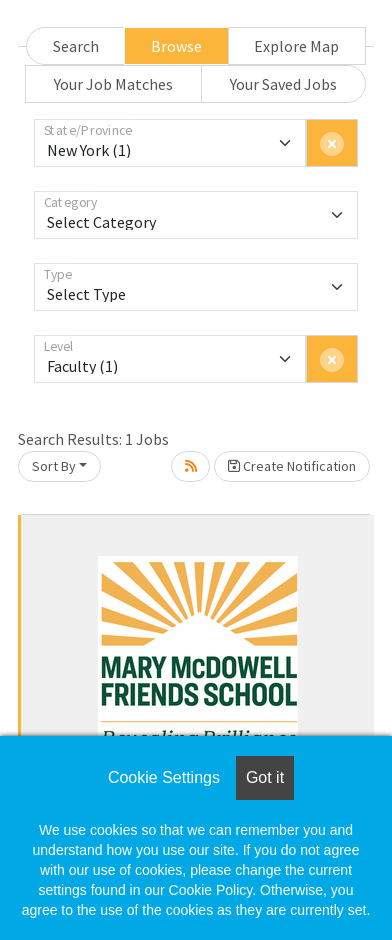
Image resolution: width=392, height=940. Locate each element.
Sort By (54, 466)
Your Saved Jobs (283, 84)
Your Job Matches (113, 84)
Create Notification (292, 466)
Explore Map (296, 46)
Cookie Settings (164, 777)
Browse (176, 46)
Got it (265, 777)
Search (76, 46)
